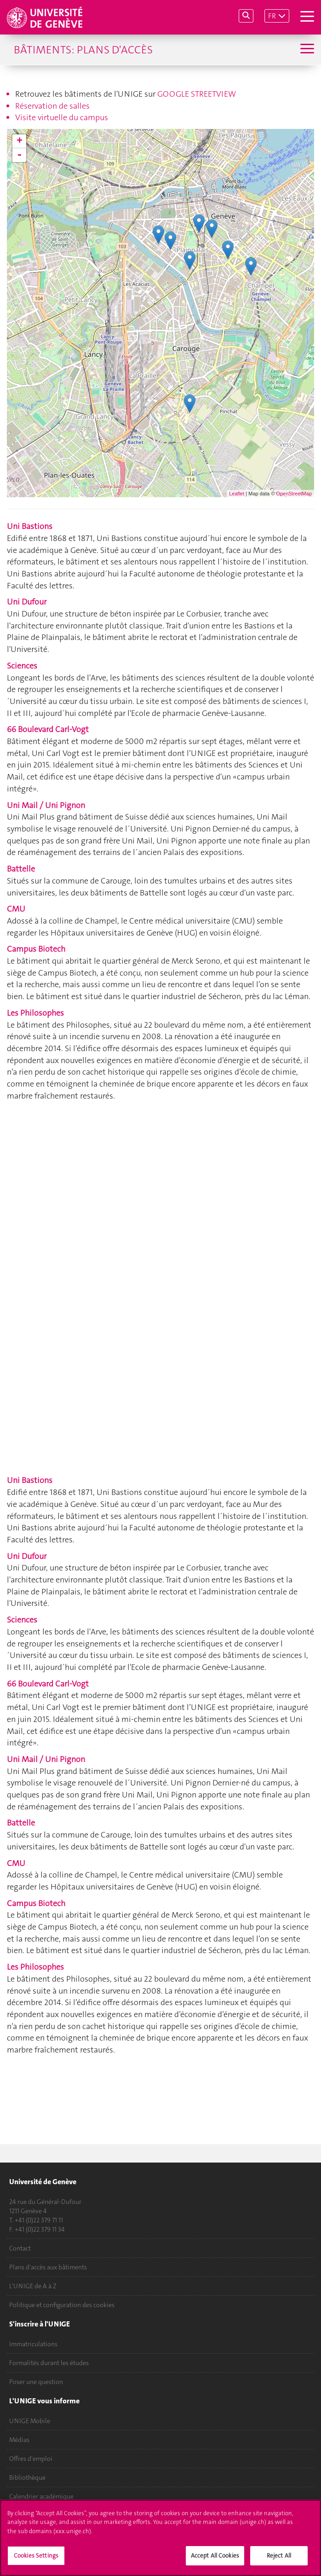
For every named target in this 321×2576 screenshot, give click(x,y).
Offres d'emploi (30, 2458)
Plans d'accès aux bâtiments (48, 2267)
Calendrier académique (41, 2496)
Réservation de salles (52, 105)
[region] (160, 2538)
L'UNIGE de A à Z (33, 2286)
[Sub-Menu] (306, 49)
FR (272, 16)
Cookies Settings (36, 2555)
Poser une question (36, 2382)
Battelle (21, 868)
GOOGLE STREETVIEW (196, 93)
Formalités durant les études (49, 2363)
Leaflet (236, 493)
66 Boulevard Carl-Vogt (48, 729)
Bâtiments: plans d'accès (83, 49)
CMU (16, 908)
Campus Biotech (36, 948)
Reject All (279, 2555)
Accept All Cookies (215, 2555)
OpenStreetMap (294, 493)
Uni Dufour (26, 601)
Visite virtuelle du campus (61, 117)
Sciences (22, 665)
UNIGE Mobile (29, 2421)
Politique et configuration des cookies (62, 2305)
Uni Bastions (29, 526)
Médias (19, 2440)
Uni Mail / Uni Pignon (46, 805)
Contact (20, 2248)
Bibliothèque (27, 2477)
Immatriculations (33, 2344)
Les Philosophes (35, 1012)
